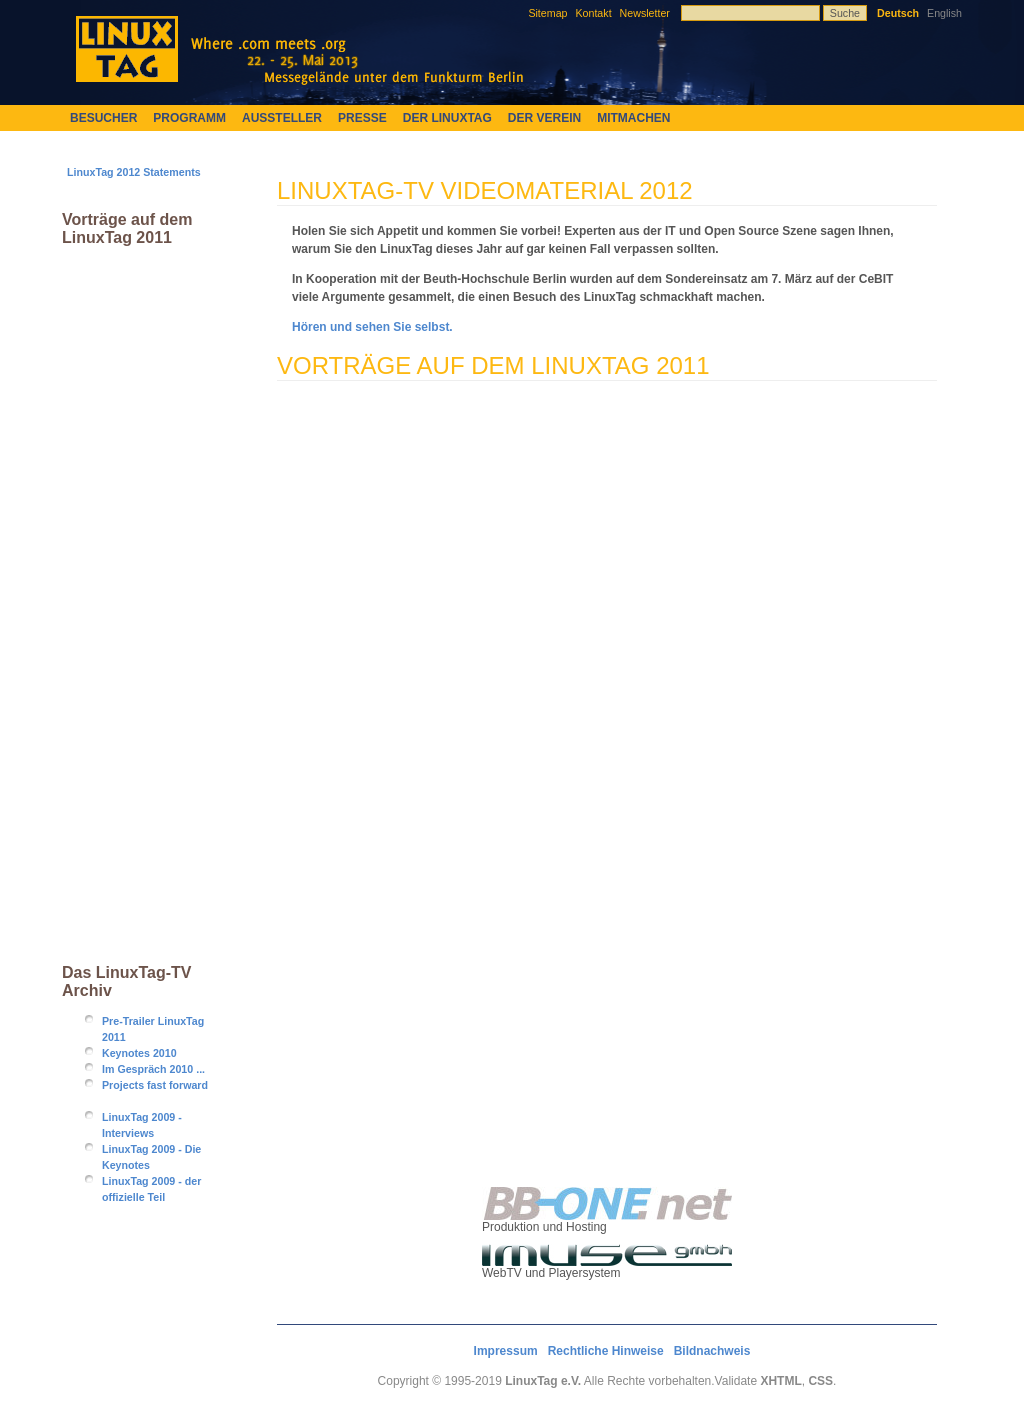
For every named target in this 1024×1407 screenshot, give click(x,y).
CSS (820, 1381)
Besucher (103, 118)
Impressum (506, 1351)
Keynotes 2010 (139, 1053)
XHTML (780, 1381)
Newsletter (645, 13)
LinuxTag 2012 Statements (134, 172)
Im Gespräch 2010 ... (153, 1069)
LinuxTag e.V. (543, 1381)
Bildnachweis (712, 1351)
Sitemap (547, 13)
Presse (362, 118)
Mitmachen (633, 118)
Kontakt (593, 13)
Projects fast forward (155, 1085)
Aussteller (282, 118)
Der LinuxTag (447, 118)
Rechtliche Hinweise (606, 1351)
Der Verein (544, 118)
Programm (189, 118)
